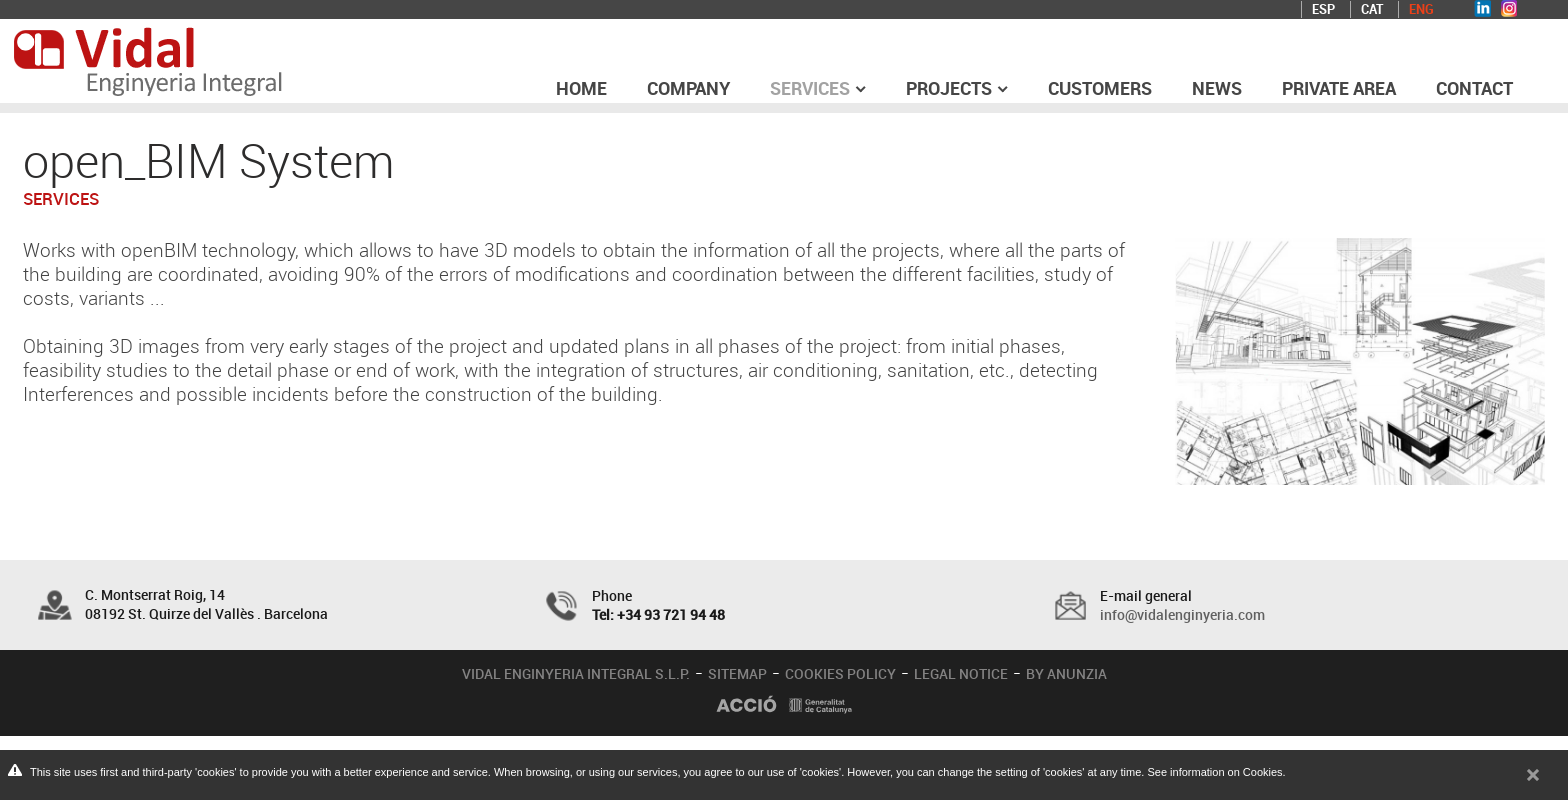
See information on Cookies (1214, 772)
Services (818, 88)
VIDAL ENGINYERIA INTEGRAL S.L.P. (576, 673)
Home (581, 88)
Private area (1339, 88)
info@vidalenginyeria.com (1182, 614)
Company (688, 88)
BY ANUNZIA (1066, 673)
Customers (1100, 88)
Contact (1474, 88)
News (1217, 88)
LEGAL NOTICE (961, 673)
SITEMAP (737, 673)
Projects (957, 88)
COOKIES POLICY (840, 673)
